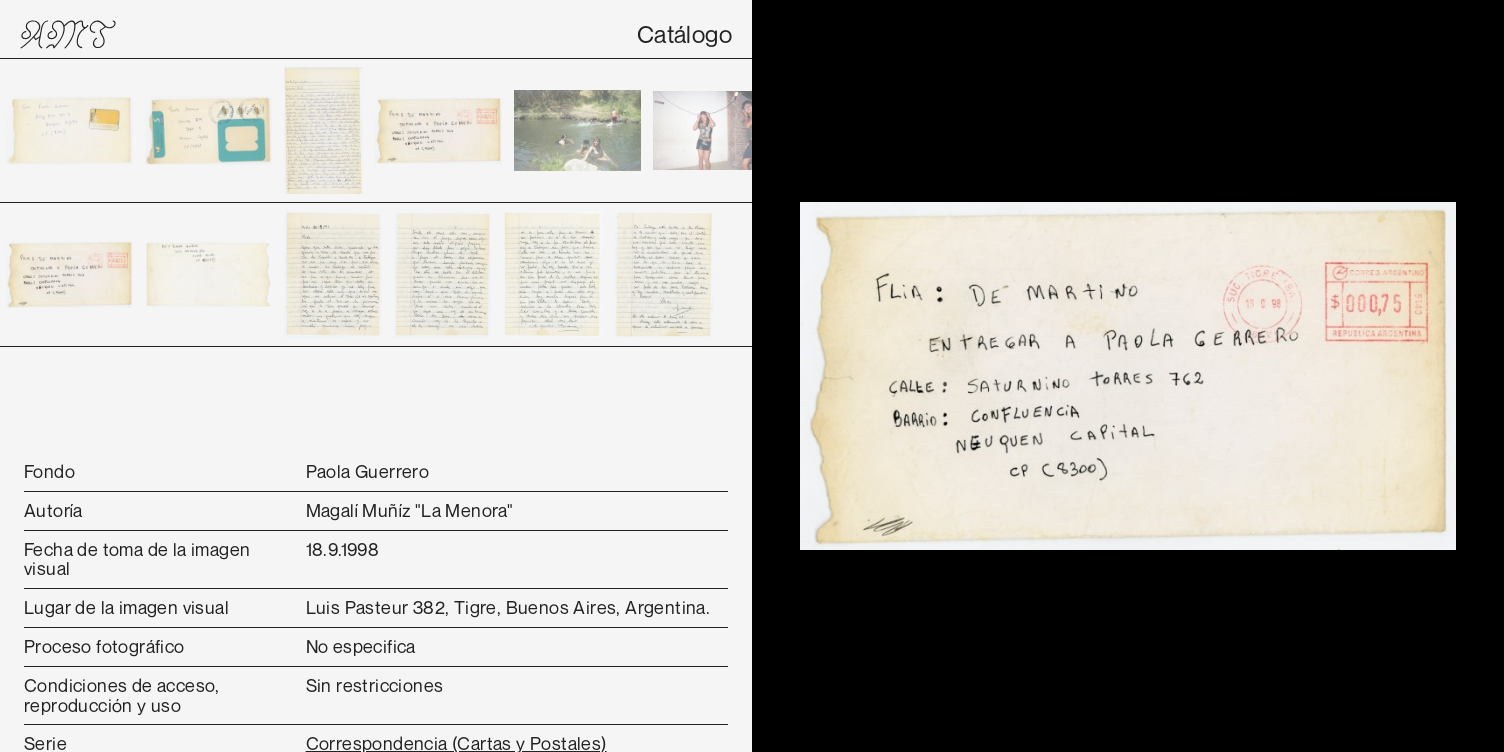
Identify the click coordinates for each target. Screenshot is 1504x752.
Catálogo (684, 34)
